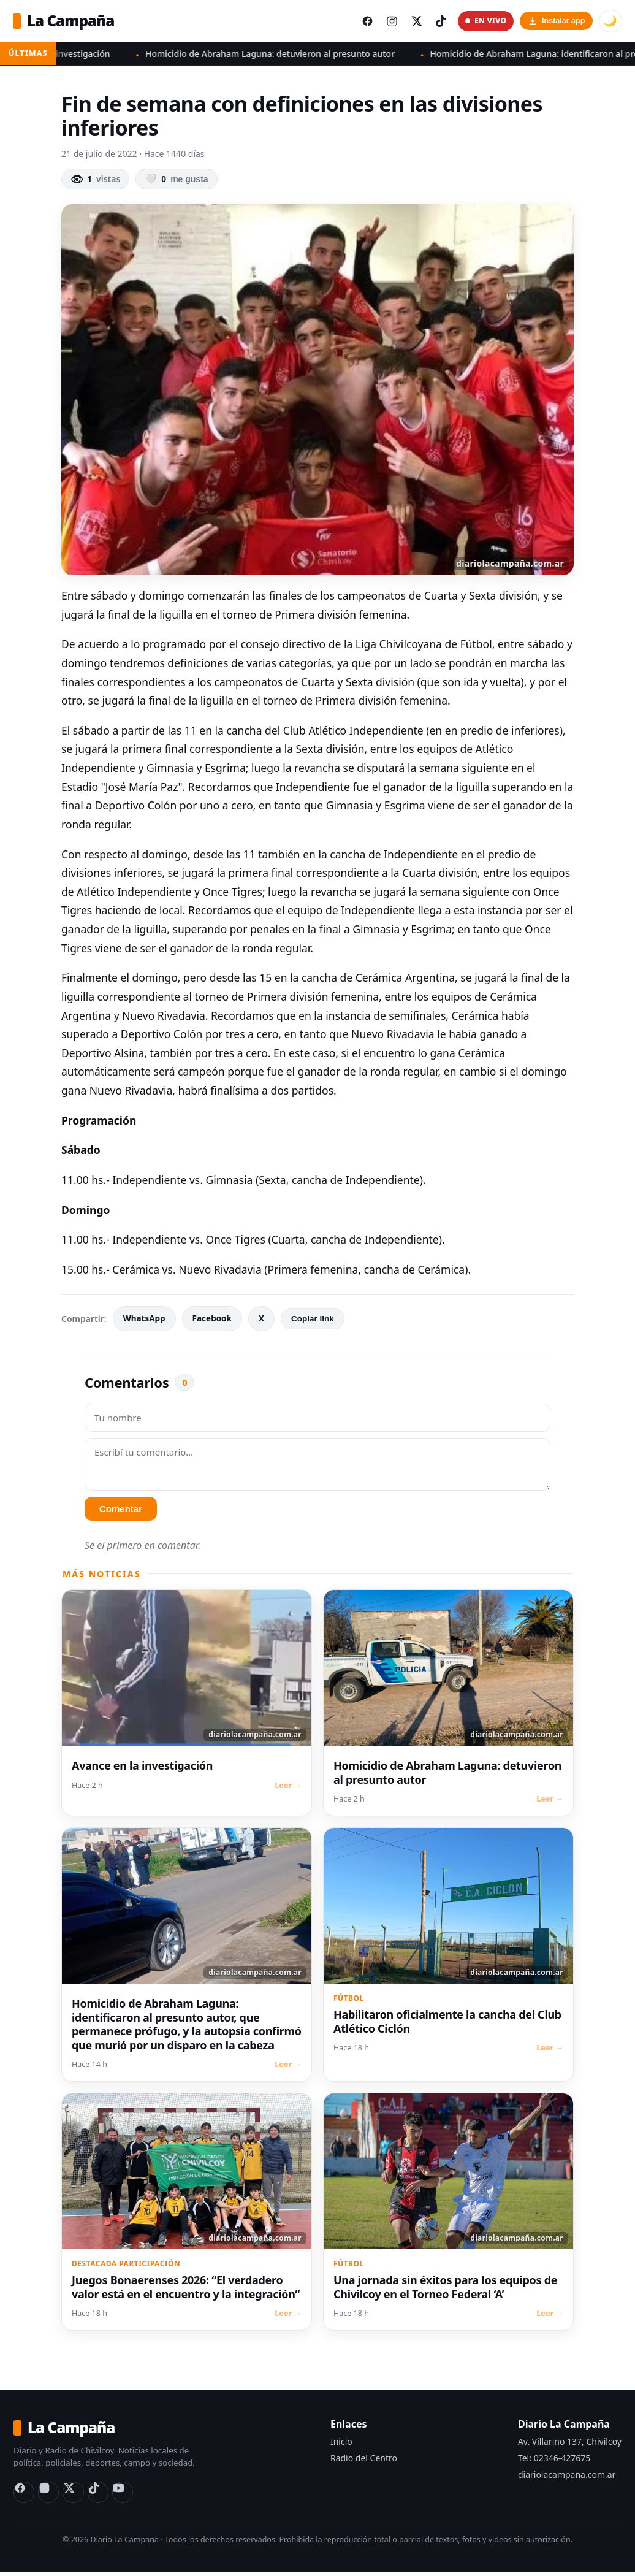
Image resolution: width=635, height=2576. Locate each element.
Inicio (341, 2443)
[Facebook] (24, 2496)
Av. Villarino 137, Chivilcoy (570, 2443)
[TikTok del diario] (439, 22)
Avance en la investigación (73, 55)
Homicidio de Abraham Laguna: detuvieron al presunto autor (287, 55)
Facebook (212, 1320)
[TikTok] (102, 2496)
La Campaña (65, 21)
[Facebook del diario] (362, 22)
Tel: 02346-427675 (554, 2460)
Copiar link (312, 1320)
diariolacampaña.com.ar (566, 2476)
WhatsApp (144, 1320)
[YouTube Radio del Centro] (127, 2496)
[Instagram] (50, 2496)
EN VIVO (483, 22)
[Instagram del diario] (387, 22)
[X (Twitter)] (76, 2496)
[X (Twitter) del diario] (413, 22)
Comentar (120, 1510)
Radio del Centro (363, 2460)
